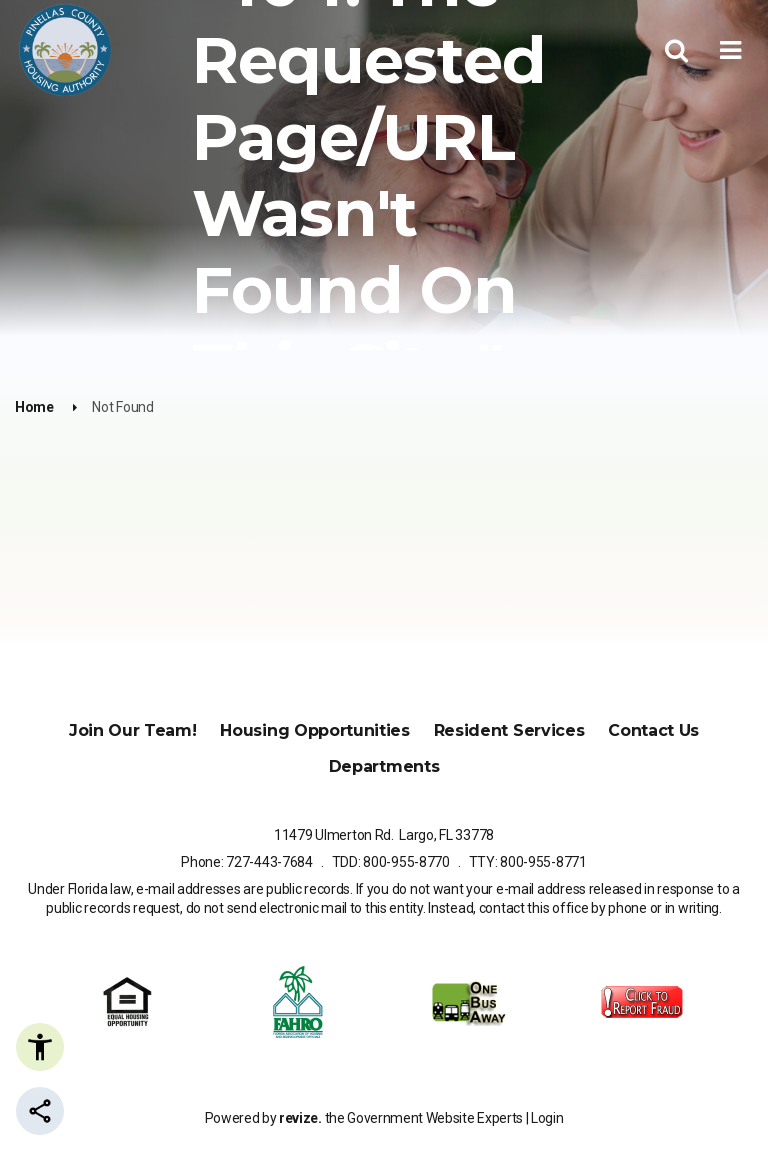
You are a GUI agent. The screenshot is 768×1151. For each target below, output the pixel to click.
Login (547, 1118)
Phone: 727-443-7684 (247, 862)
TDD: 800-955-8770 (391, 862)
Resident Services (509, 730)
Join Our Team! (133, 730)
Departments (384, 766)
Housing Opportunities (314, 730)
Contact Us (653, 730)
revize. (300, 1118)
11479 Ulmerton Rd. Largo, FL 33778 (384, 835)
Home (34, 407)
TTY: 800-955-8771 (528, 862)
